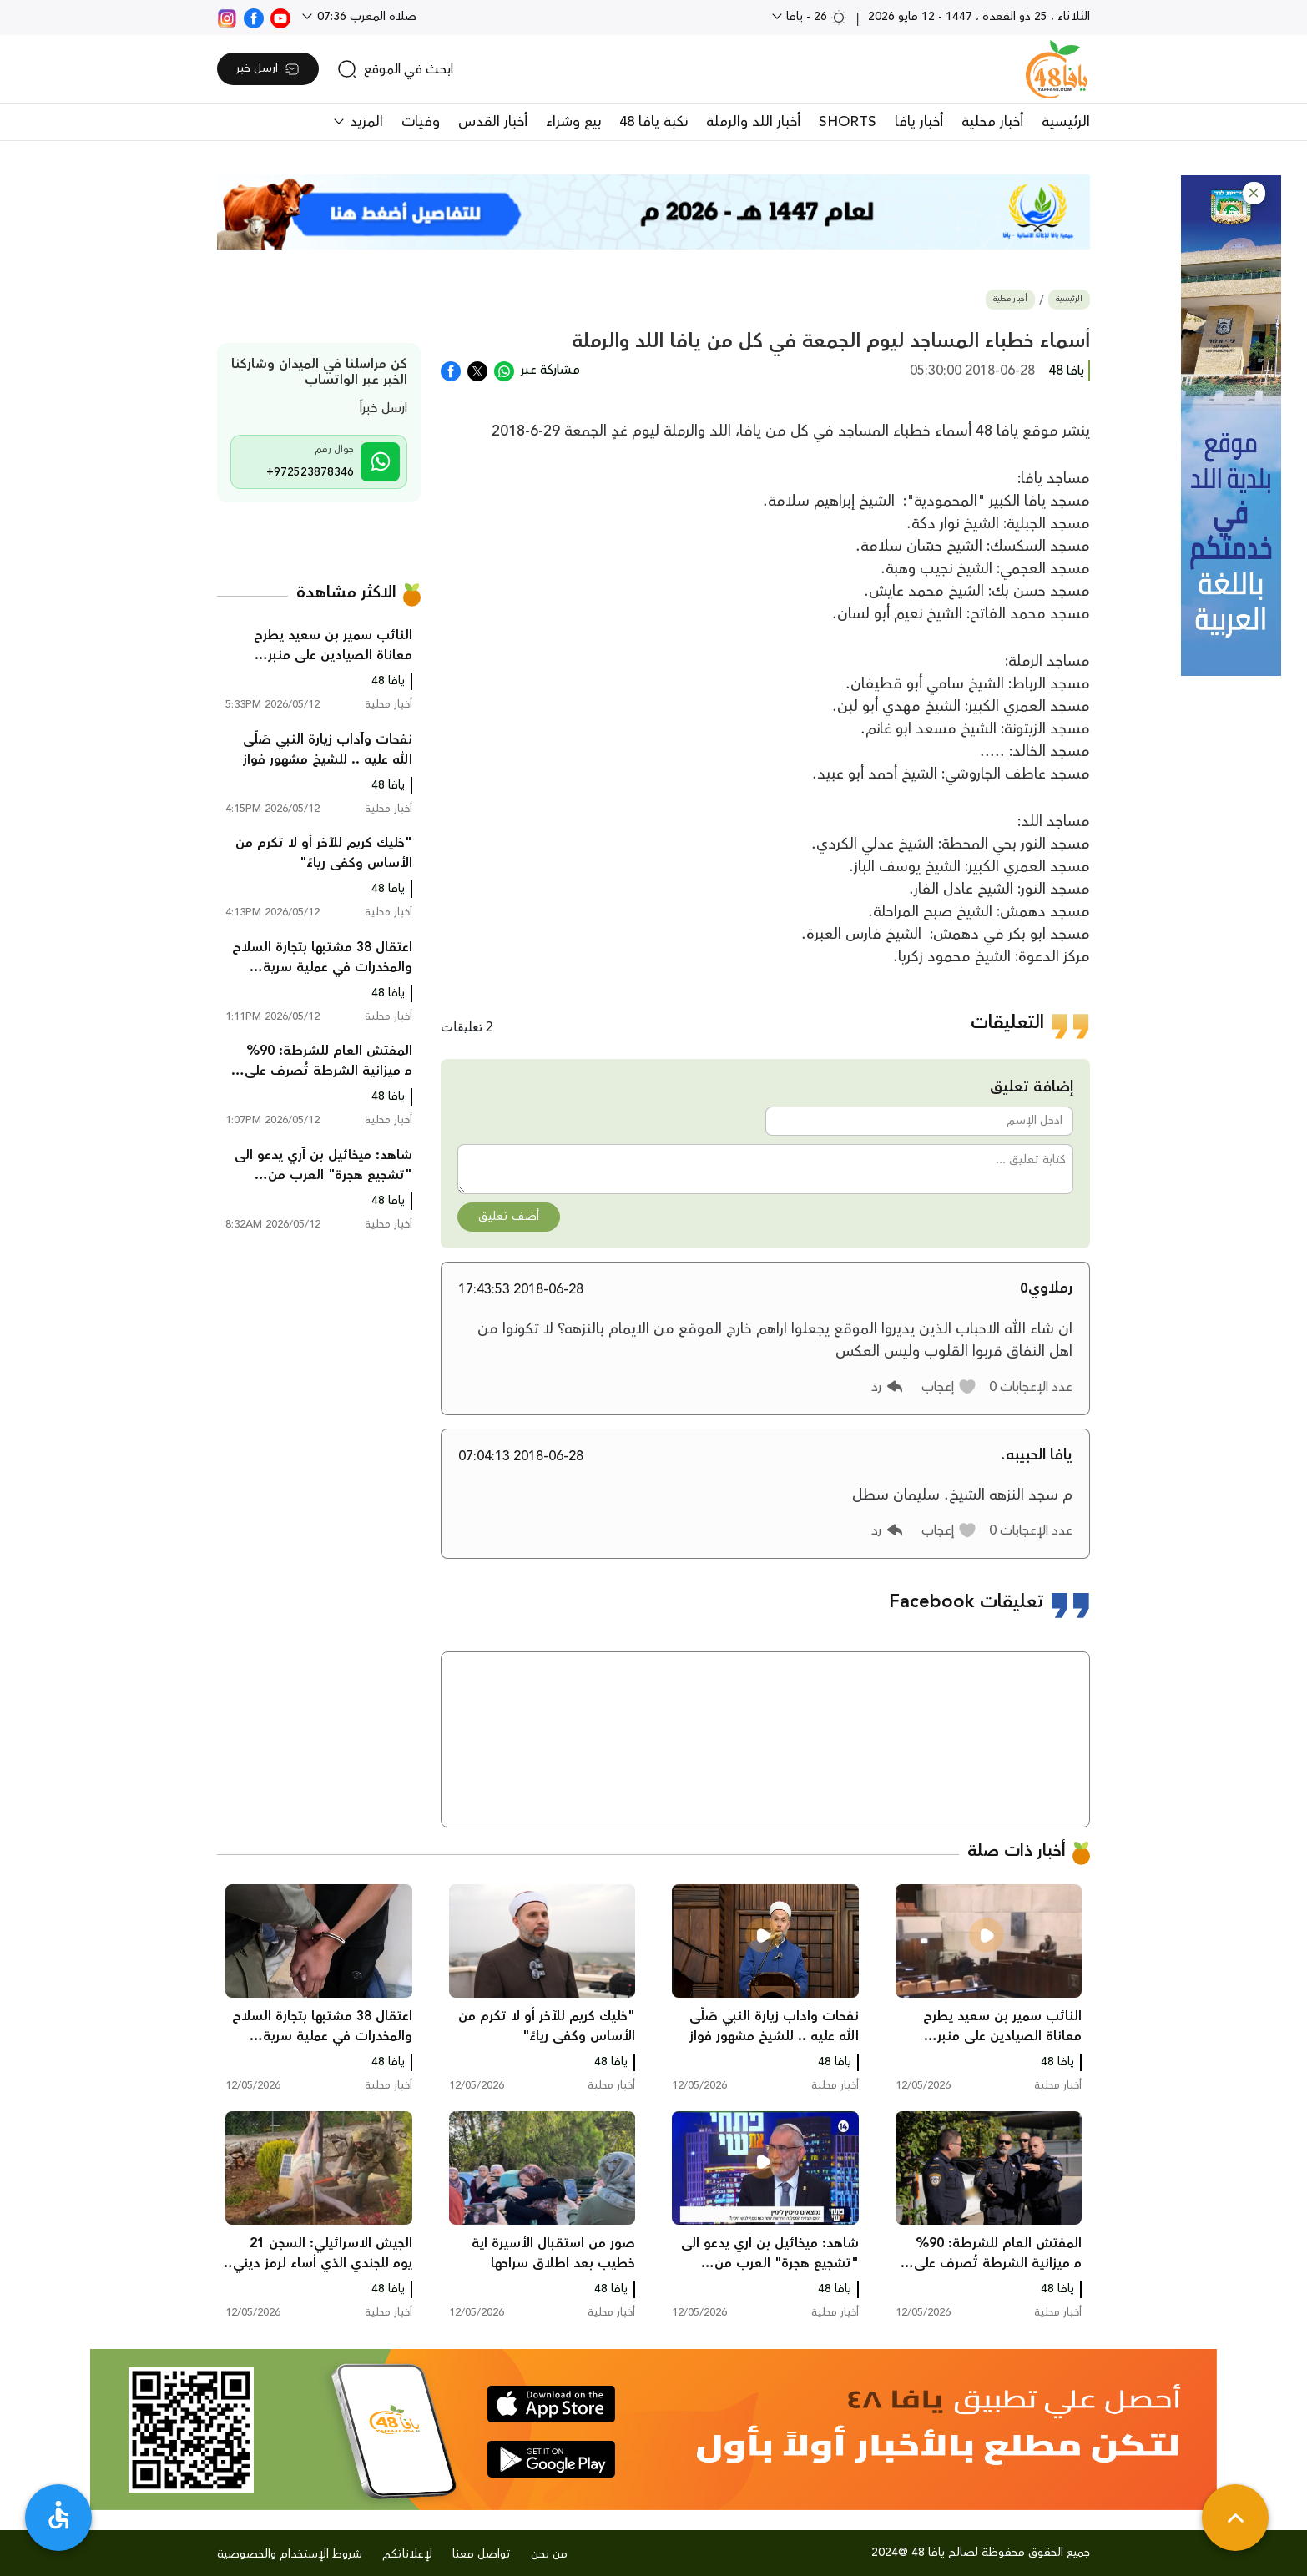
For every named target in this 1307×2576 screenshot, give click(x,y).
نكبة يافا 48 (653, 122)
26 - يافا (815, 17)
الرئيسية (1066, 122)
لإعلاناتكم (407, 2554)
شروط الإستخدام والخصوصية (289, 2554)
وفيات (420, 122)
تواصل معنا (481, 2554)
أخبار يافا (919, 122)
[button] (1254, 193)
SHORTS (847, 122)
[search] (395, 69)
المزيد (364, 122)
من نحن (549, 2554)
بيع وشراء (573, 122)
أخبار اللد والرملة (753, 122)
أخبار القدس (492, 122)
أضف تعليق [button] (508, 1216)
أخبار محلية (992, 122)
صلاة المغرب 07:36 (365, 17)
